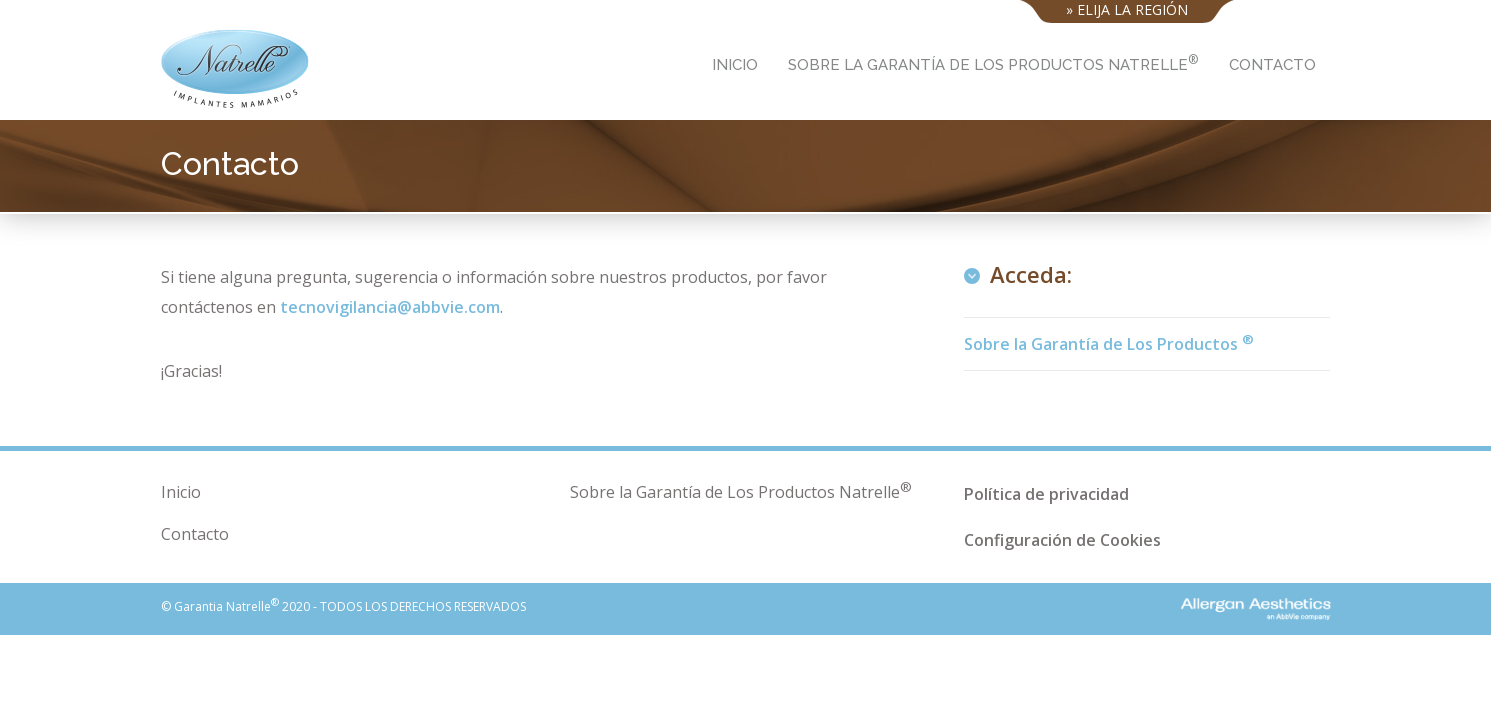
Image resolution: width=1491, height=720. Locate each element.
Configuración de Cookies (1062, 540)
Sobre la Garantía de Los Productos (1109, 342)
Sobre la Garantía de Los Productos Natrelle (993, 62)
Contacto (1272, 65)
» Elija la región (1127, 7)
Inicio (735, 65)
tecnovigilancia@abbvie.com (390, 307)
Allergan (1204, 606)
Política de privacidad (1046, 494)
